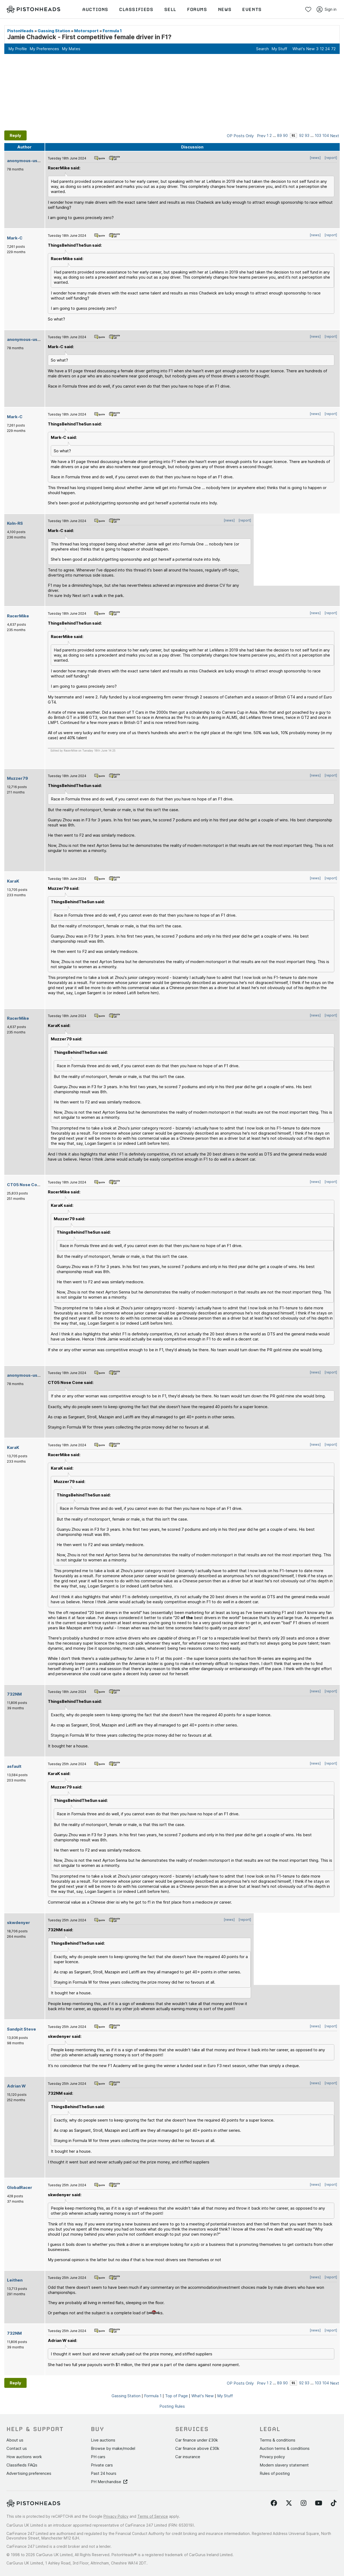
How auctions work (24, 2456)
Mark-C (15, 238)
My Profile (17, 48)
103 (318, 135)
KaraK (13, 881)
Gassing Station (54, 30)
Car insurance (187, 2456)
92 (301, 135)
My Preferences (44, 48)
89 (279, 135)
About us (14, 2440)
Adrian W (16, 2086)
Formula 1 (112, 30)
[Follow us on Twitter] (289, 2503)
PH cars (98, 2456)
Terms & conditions (277, 2440)
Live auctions (103, 2440)
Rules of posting (275, 2473)
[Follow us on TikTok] (334, 2503)
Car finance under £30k (196, 2440)
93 (307, 135)
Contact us (16, 2448)
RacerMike (18, 615)
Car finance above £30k (197, 2448)
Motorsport (86, 30)
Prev (261, 135)
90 (285, 135)
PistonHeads (20, 30)
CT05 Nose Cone (24, 1184)
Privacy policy (272, 2456)
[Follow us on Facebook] (274, 2503)
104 (325, 135)
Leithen (15, 2280)
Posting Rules (172, 2406)
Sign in (326, 9)
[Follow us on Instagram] (303, 2503)
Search (262, 48)
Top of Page (176, 2395)
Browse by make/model (113, 2448)
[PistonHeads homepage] (33, 9)
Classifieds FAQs (21, 2465)
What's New (303, 48)
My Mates (71, 48)
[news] (315, 158)
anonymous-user (24, 160)
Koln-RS (15, 523)
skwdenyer (18, 1922)
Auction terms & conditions (285, 2448)
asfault (14, 1766)
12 (322, 48)
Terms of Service (152, 2516)
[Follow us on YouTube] (318, 2503)
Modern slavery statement (284, 2465)
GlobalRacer (19, 2187)
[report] (331, 158)
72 (333, 48)
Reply (15, 135)
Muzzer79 (17, 778)
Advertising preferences (28, 2473)
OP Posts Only (240, 135)
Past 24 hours (103, 2473)
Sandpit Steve (21, 2029)
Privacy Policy (115, 2516)
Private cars (102, 2465)
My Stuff (279, 48)
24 (327, 48)
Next (334, 135)
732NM (14, 1694)
